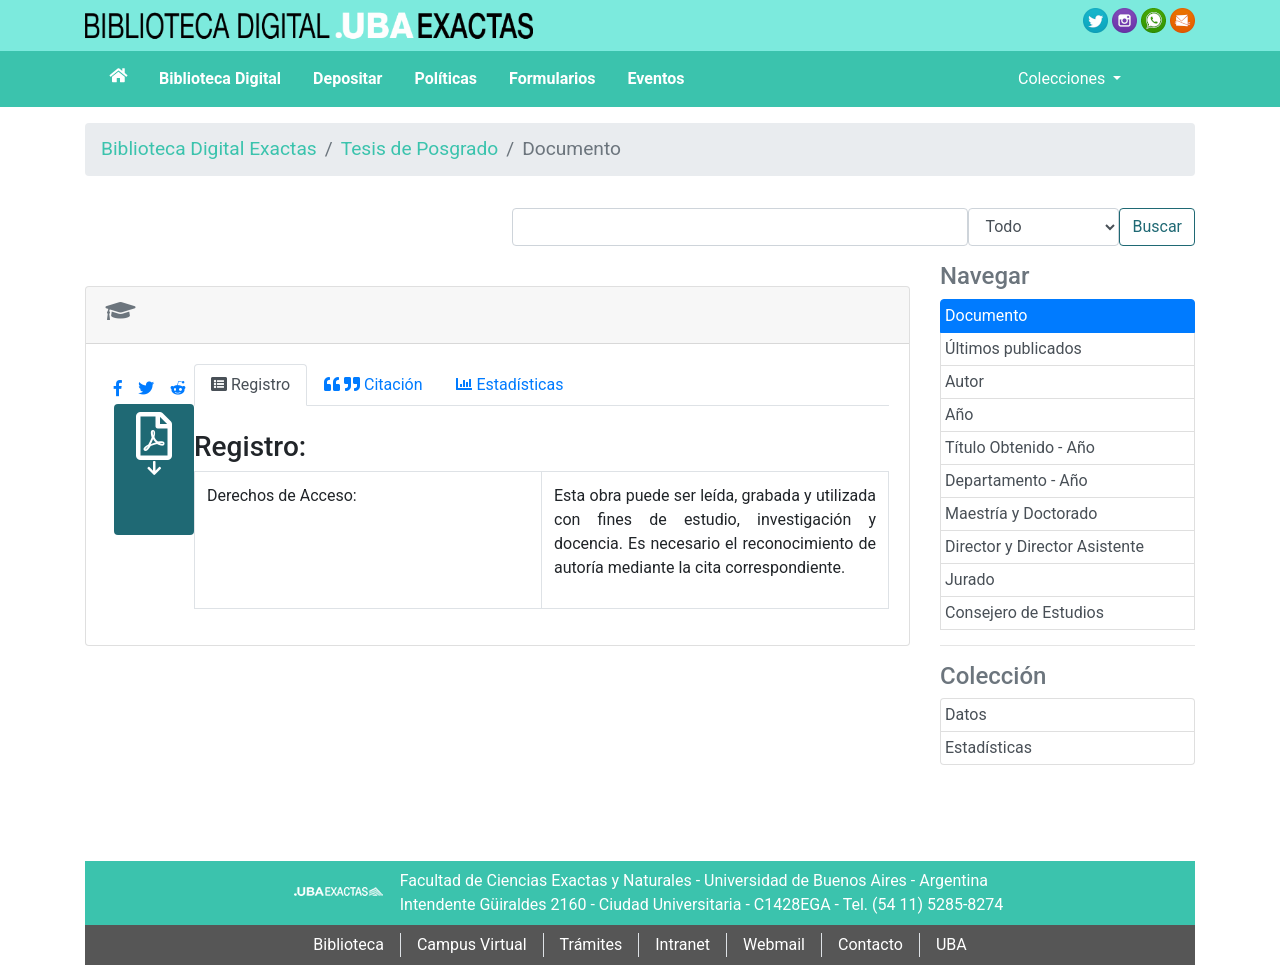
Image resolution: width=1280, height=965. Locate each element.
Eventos (656, 78)
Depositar (347, 78)
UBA (951, 944)
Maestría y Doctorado (1021, 513)
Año (959, 414)
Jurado (970, 579)
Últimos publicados (1013, 348)
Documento (986, 315)
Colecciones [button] (1063, 78)
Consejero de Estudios (1024, 612)
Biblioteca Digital (220, 78)
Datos (966, 714)
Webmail (774, 944)
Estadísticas (988, 747)
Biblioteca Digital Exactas (209, 148)
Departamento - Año (1016, 480)
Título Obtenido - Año (1020, 447)
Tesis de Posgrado (420, 148)
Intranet (682, 944)
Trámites (591, 944)
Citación (373, 384)
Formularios (552, 78)
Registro (250, 384)
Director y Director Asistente (1044, 546)
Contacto (870, 944)
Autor (964, 381)
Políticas (445, 78)
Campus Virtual (472, 944)
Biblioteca (348, 944)
